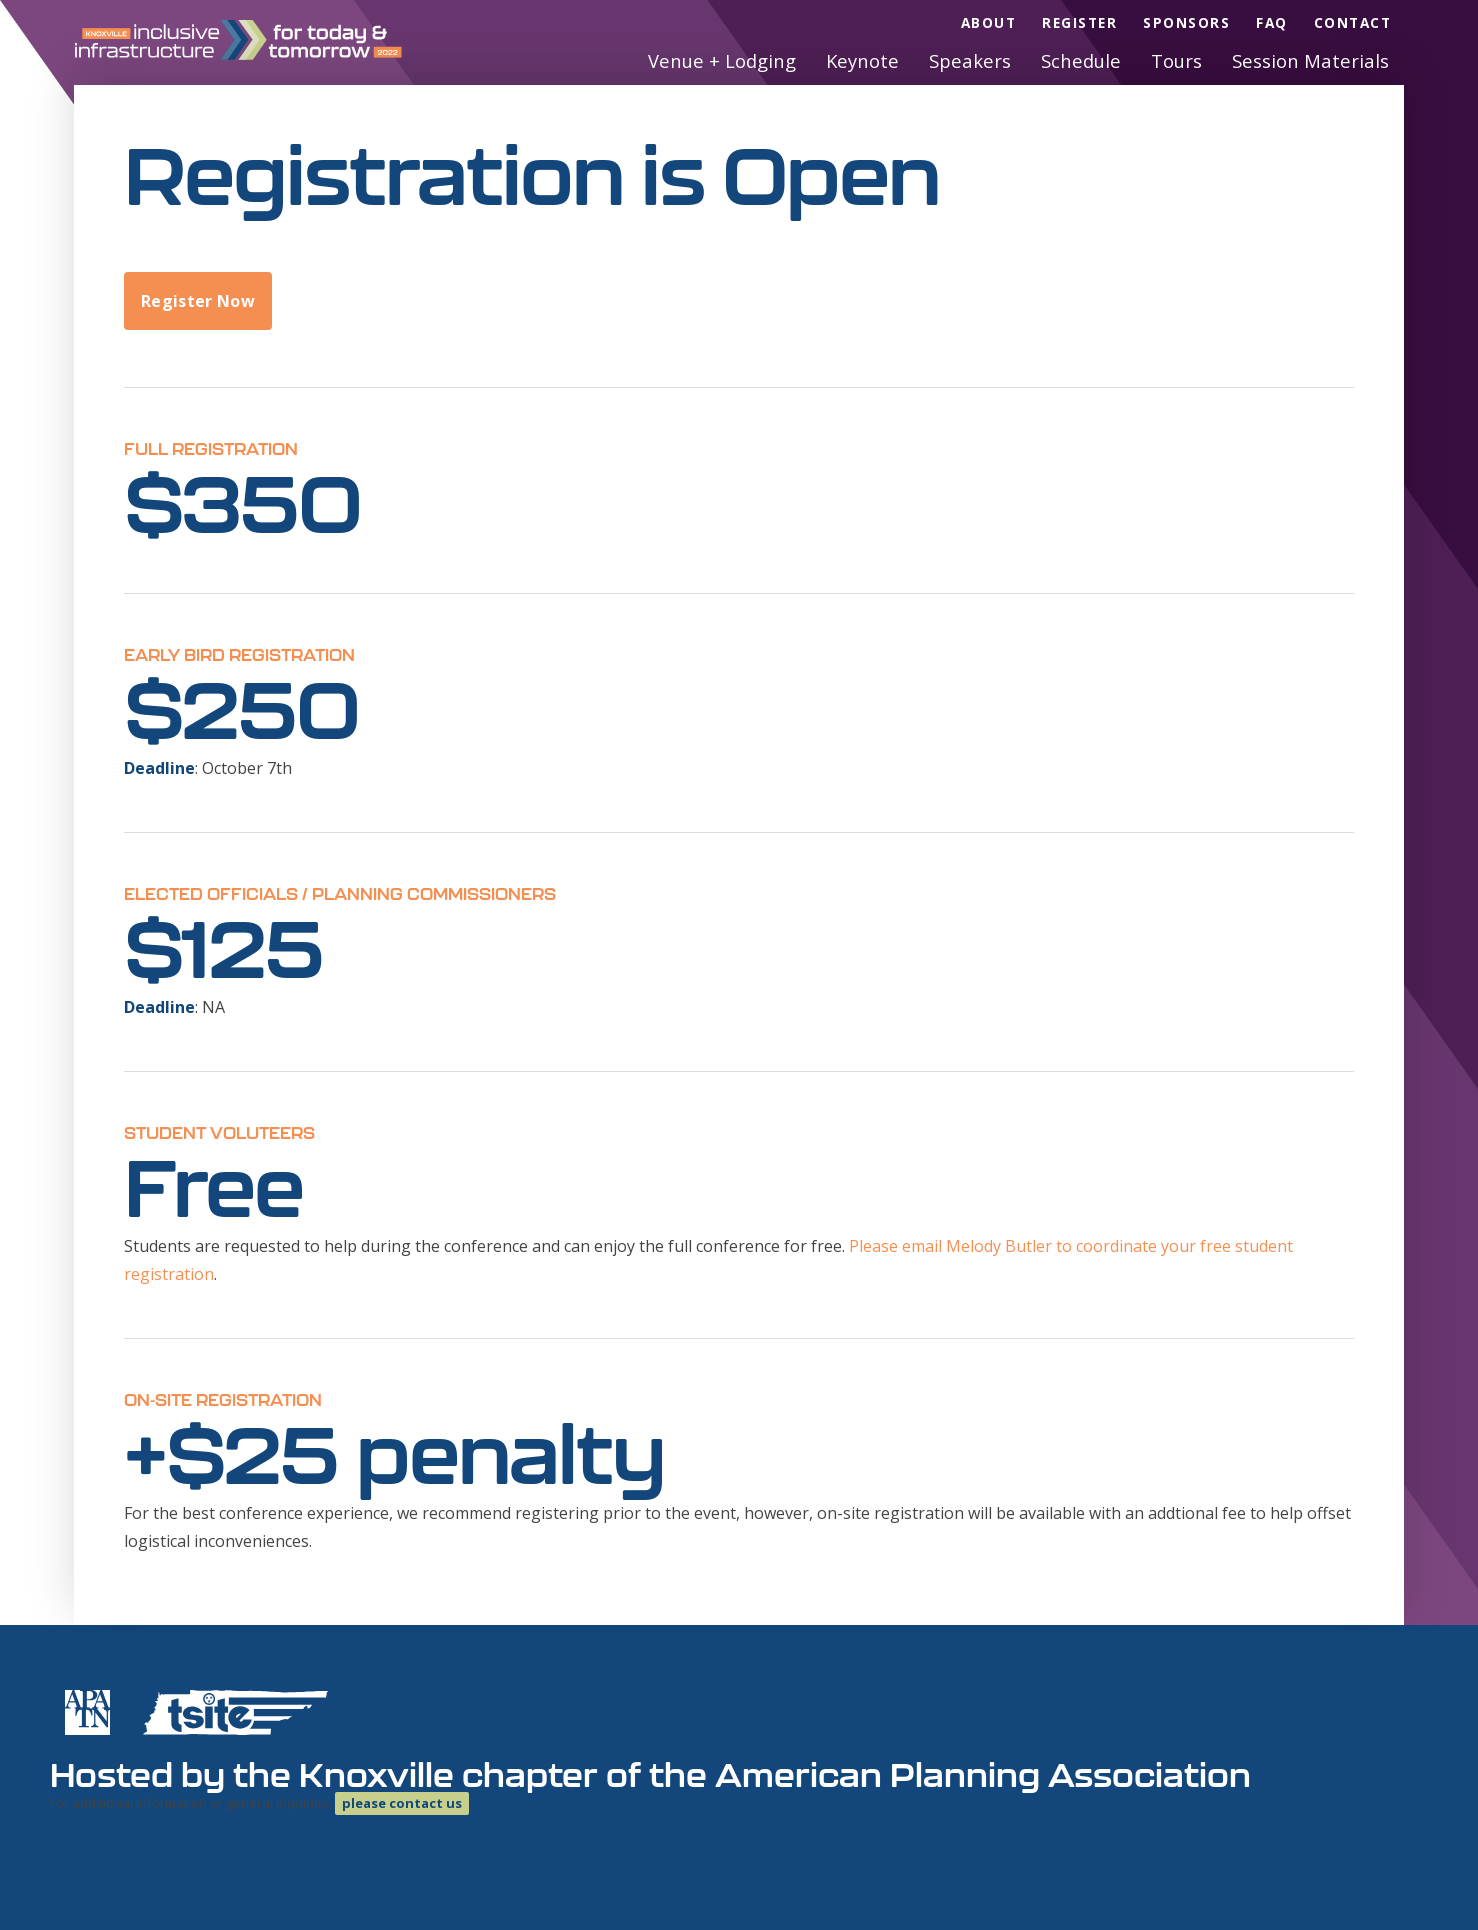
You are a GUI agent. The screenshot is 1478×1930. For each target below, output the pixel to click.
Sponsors (1186, 22)
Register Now (198, 301)
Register (1079, 22)
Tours (1176, 60)
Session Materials (1310, 60)
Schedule (1081, 60)
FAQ (1272, 22)
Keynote (862, 60)
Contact (1353, 22)
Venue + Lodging (722, 60)
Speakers (970, 60)
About (989, 22)
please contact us (402, 1803)
